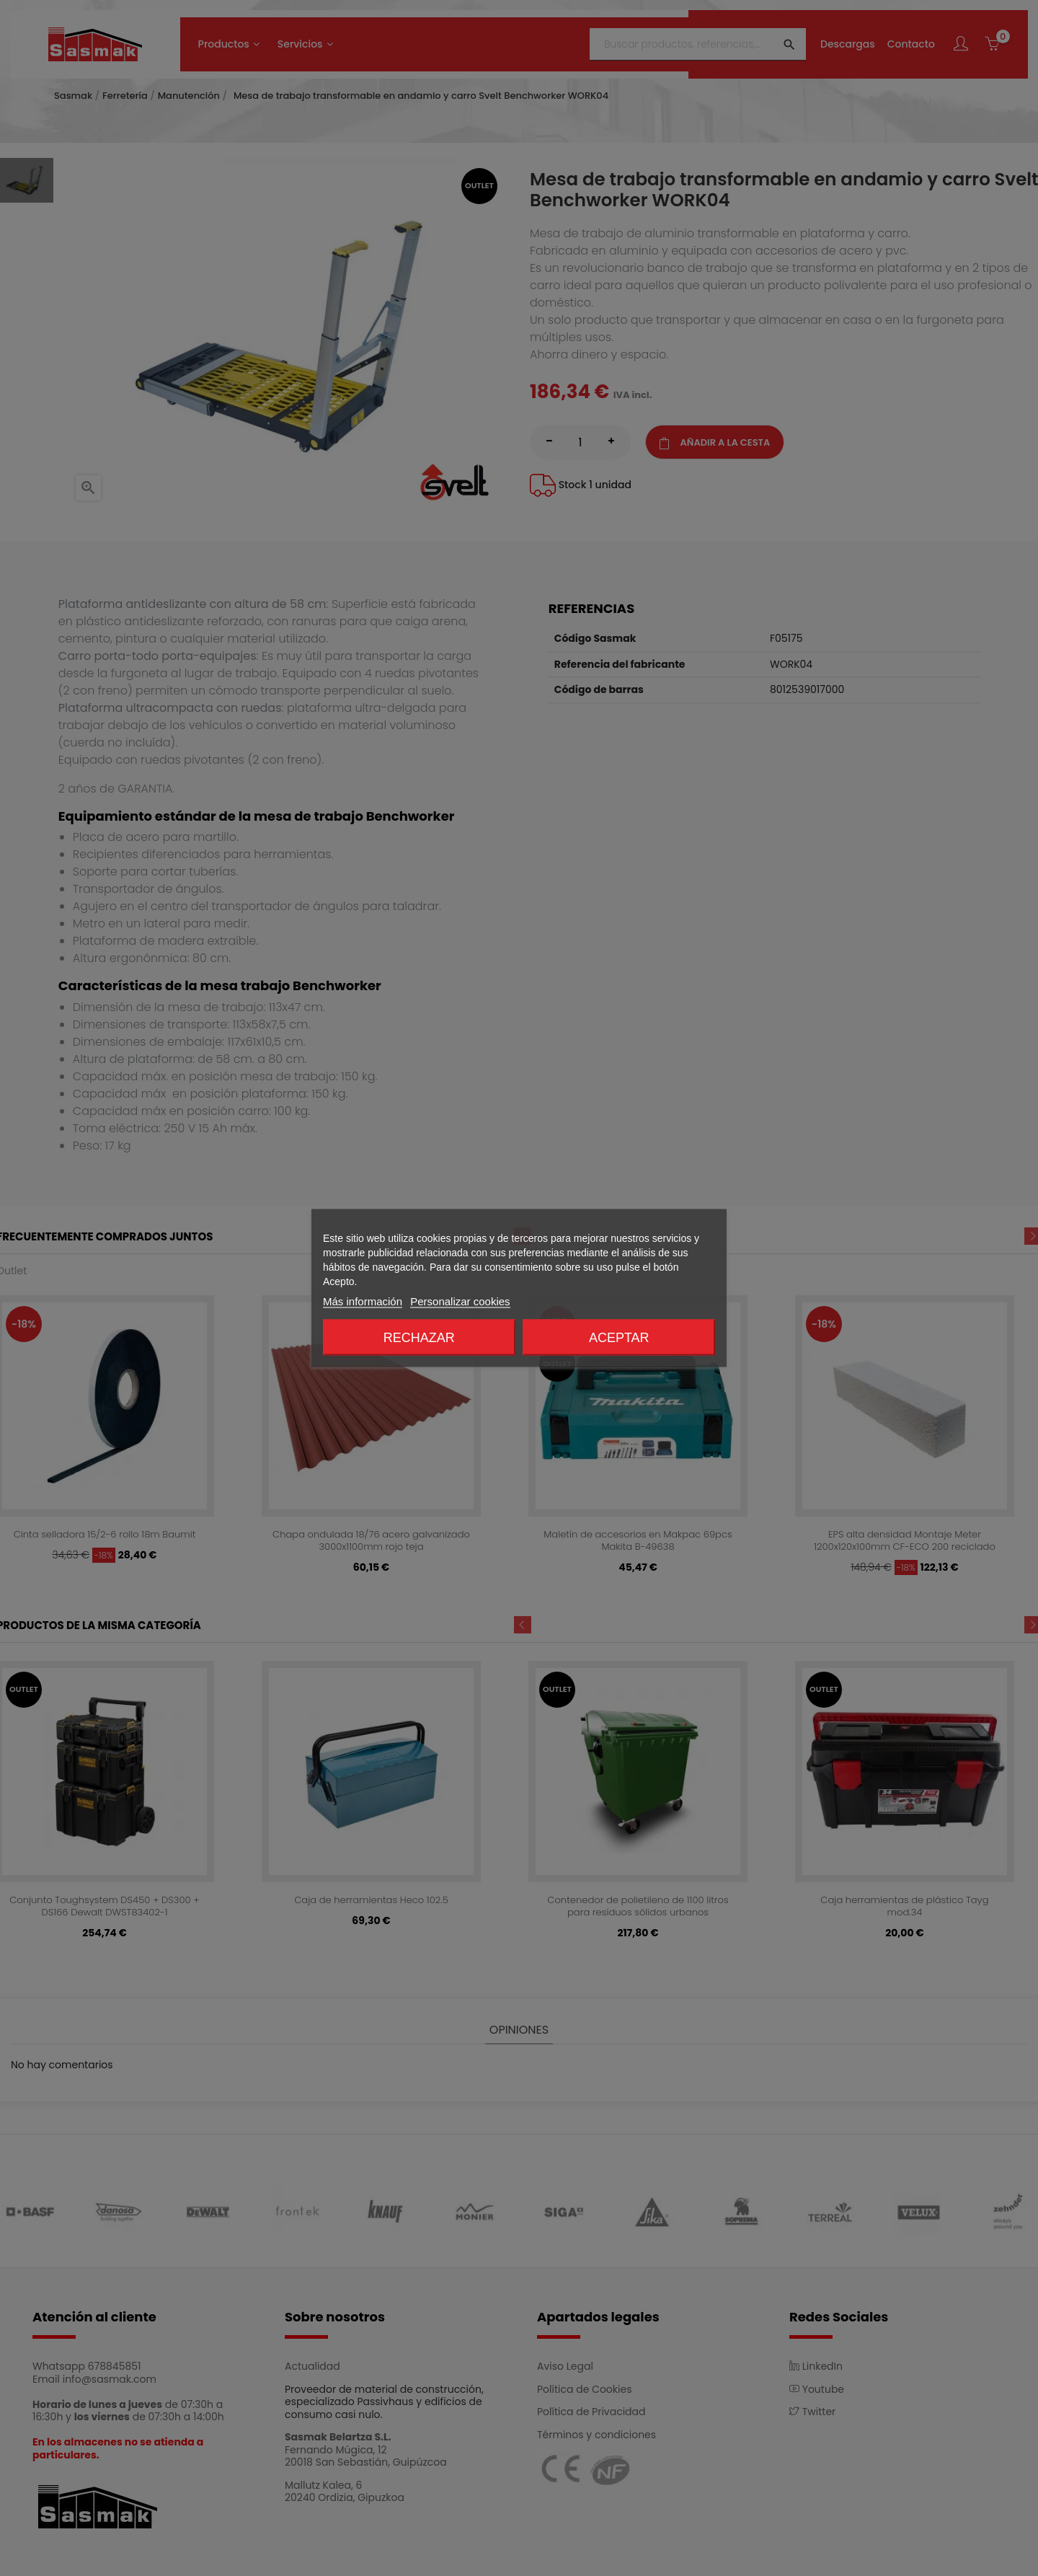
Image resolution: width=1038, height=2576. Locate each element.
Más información (362, 1301)
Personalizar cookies (460, 1301)
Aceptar (619, 1338)
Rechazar (419, 1338)
